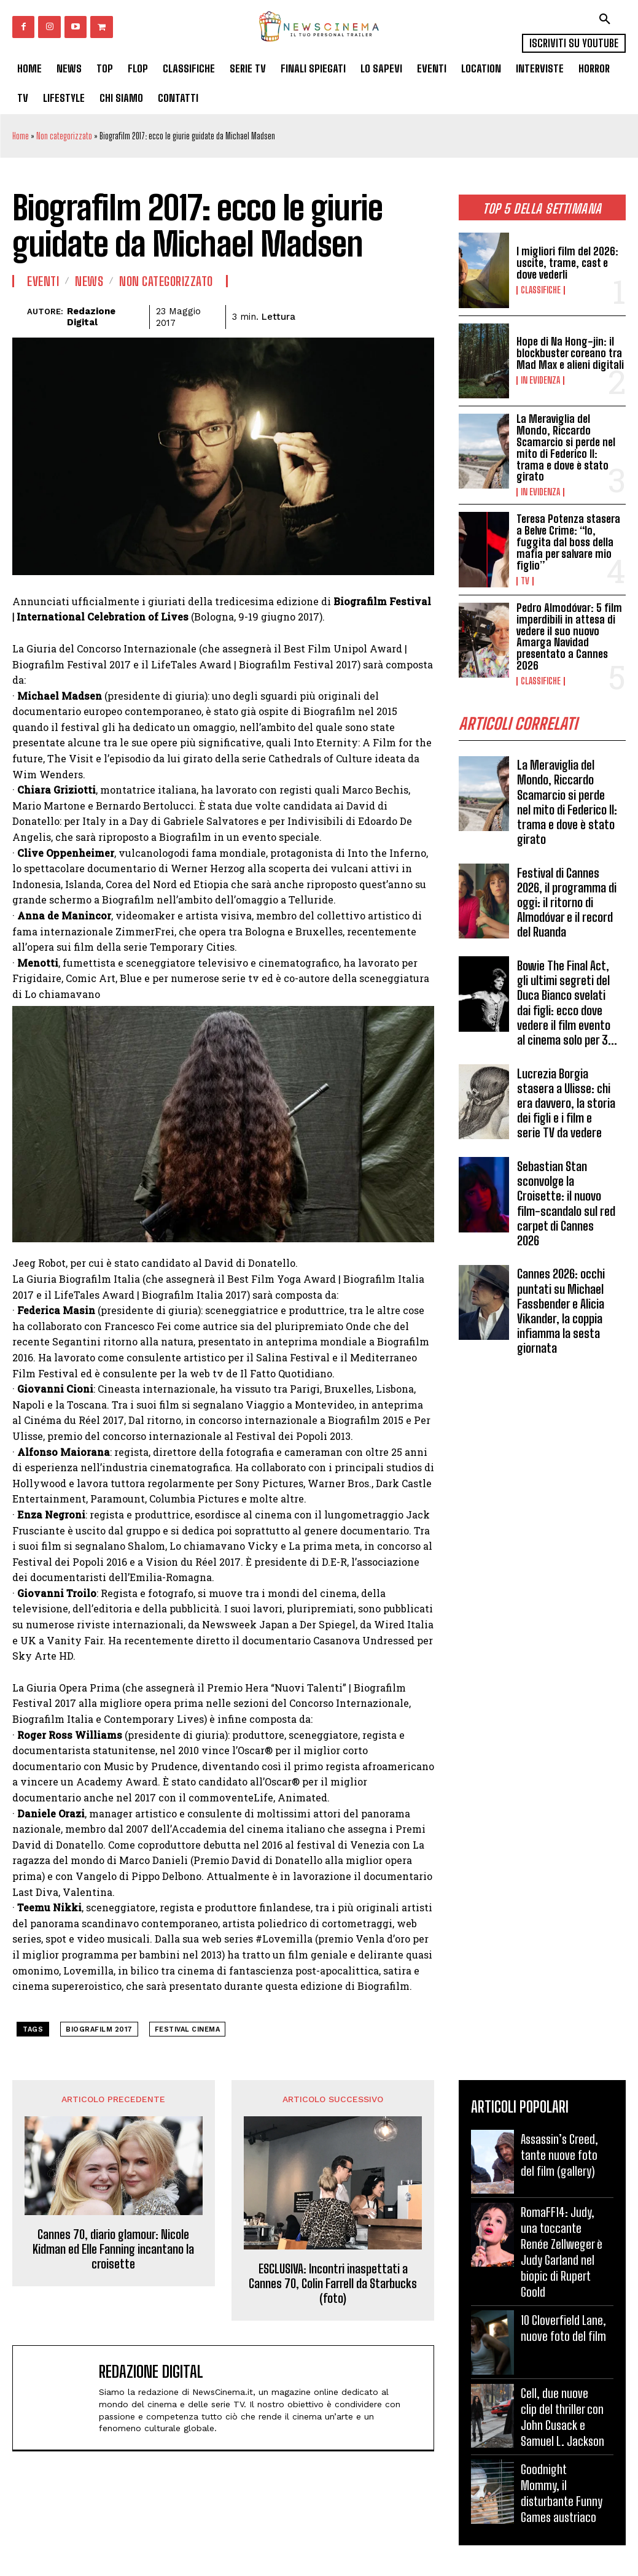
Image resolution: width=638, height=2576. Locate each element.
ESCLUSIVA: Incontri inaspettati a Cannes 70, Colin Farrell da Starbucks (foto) (333, 2283)
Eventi (43, 281)
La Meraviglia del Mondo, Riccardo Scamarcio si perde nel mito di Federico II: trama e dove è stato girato (565, 447)
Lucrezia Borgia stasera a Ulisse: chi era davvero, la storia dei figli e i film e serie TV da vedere (567, 1098)
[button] (605, 19)
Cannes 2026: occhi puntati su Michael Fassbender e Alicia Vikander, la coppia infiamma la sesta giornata (561, 1305)
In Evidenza (540, 380)
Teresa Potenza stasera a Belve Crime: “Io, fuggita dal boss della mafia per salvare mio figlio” (568, 541)
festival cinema (187, 2029)
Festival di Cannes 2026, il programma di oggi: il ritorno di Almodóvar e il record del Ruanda (566, 899)
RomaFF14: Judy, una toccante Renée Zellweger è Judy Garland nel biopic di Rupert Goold (561, 2252)
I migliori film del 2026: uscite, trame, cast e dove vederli (567, 262)
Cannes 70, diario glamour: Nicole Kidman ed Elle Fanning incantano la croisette (113, 2249)
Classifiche (541, 289)
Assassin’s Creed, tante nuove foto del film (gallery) (559, 2155)
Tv (525, 580)
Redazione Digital (91, 317)
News (89, 281)
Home (20, 136)
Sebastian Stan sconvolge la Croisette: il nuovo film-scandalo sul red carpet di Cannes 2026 (566, 1199)
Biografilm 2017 (99, 2029)
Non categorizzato (64, 136)
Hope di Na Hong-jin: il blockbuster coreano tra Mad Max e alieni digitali (570, 353)
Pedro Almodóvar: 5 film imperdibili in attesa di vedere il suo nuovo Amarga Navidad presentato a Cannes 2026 (568, 635)
